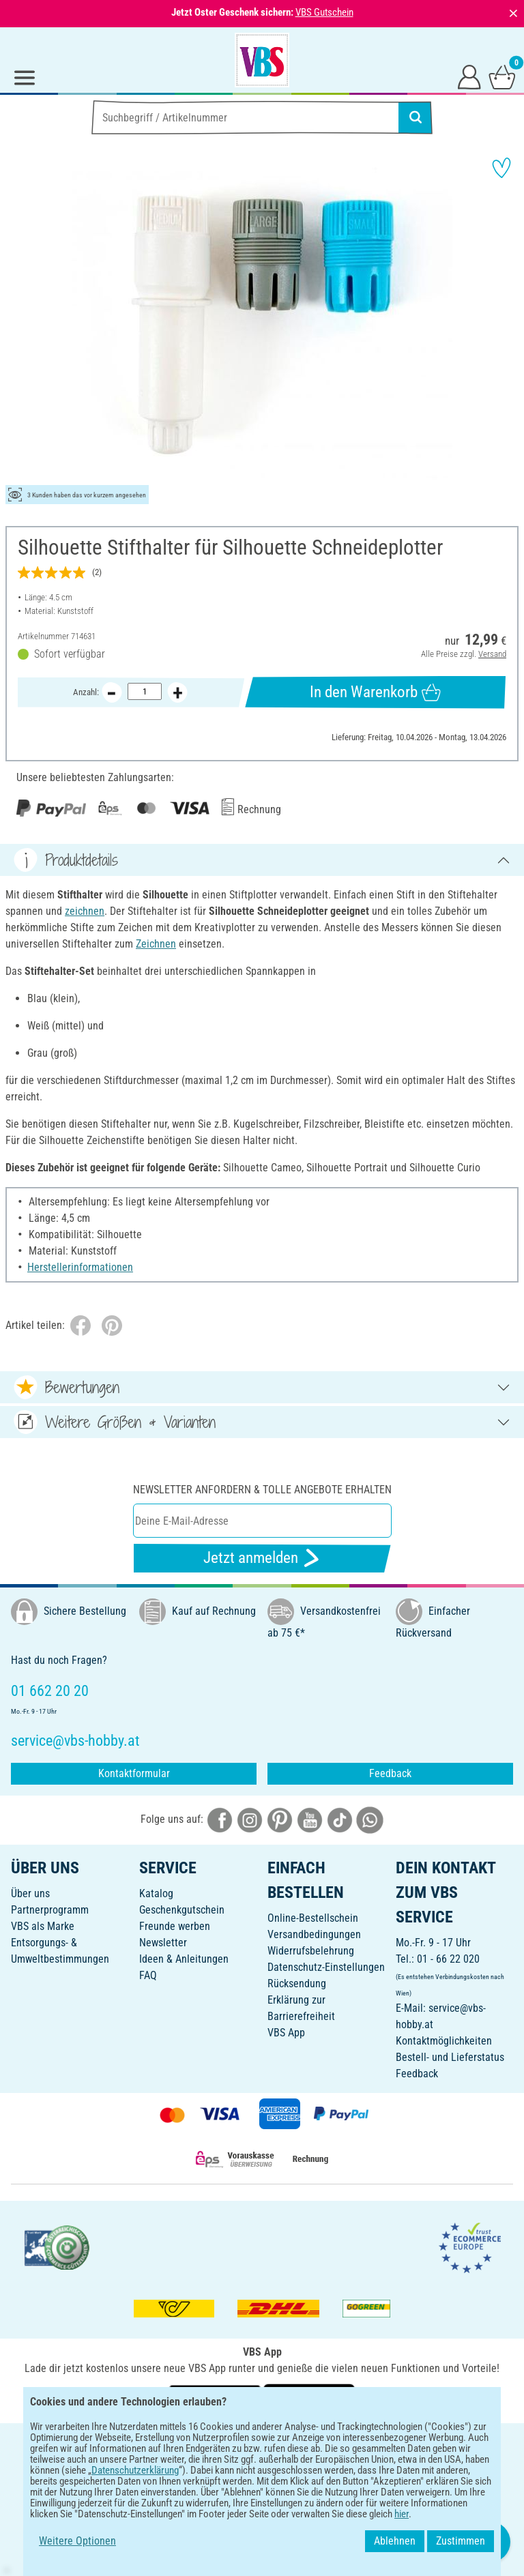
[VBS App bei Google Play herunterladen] (216, 2398)
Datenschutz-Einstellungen (326, 1967)
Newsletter (163, 1942)
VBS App (286, 2032)
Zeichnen (156, 943)
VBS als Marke (42, 1926)
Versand (492, 654)
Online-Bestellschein (312, 1918)
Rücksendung (296, 1983)
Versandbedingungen (314, 1934)
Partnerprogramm (50, 1909)
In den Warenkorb (375, 692)
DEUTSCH (262, 2442)
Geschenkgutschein (181, 1909)
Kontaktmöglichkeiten (444, 2040)
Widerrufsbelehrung (310, 1950)
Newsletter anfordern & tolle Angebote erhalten (262, 1489)
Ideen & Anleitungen (184, 1958)
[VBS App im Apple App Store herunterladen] (309, 2398)
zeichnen (84, 911)
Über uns (30, 1893)
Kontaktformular (134, 1773)
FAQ (148, 1975)
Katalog (156, 1893)
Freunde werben (174, 1926)
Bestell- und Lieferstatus (450, 2057)
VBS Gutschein (324, 12)
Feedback (390, 1773)
